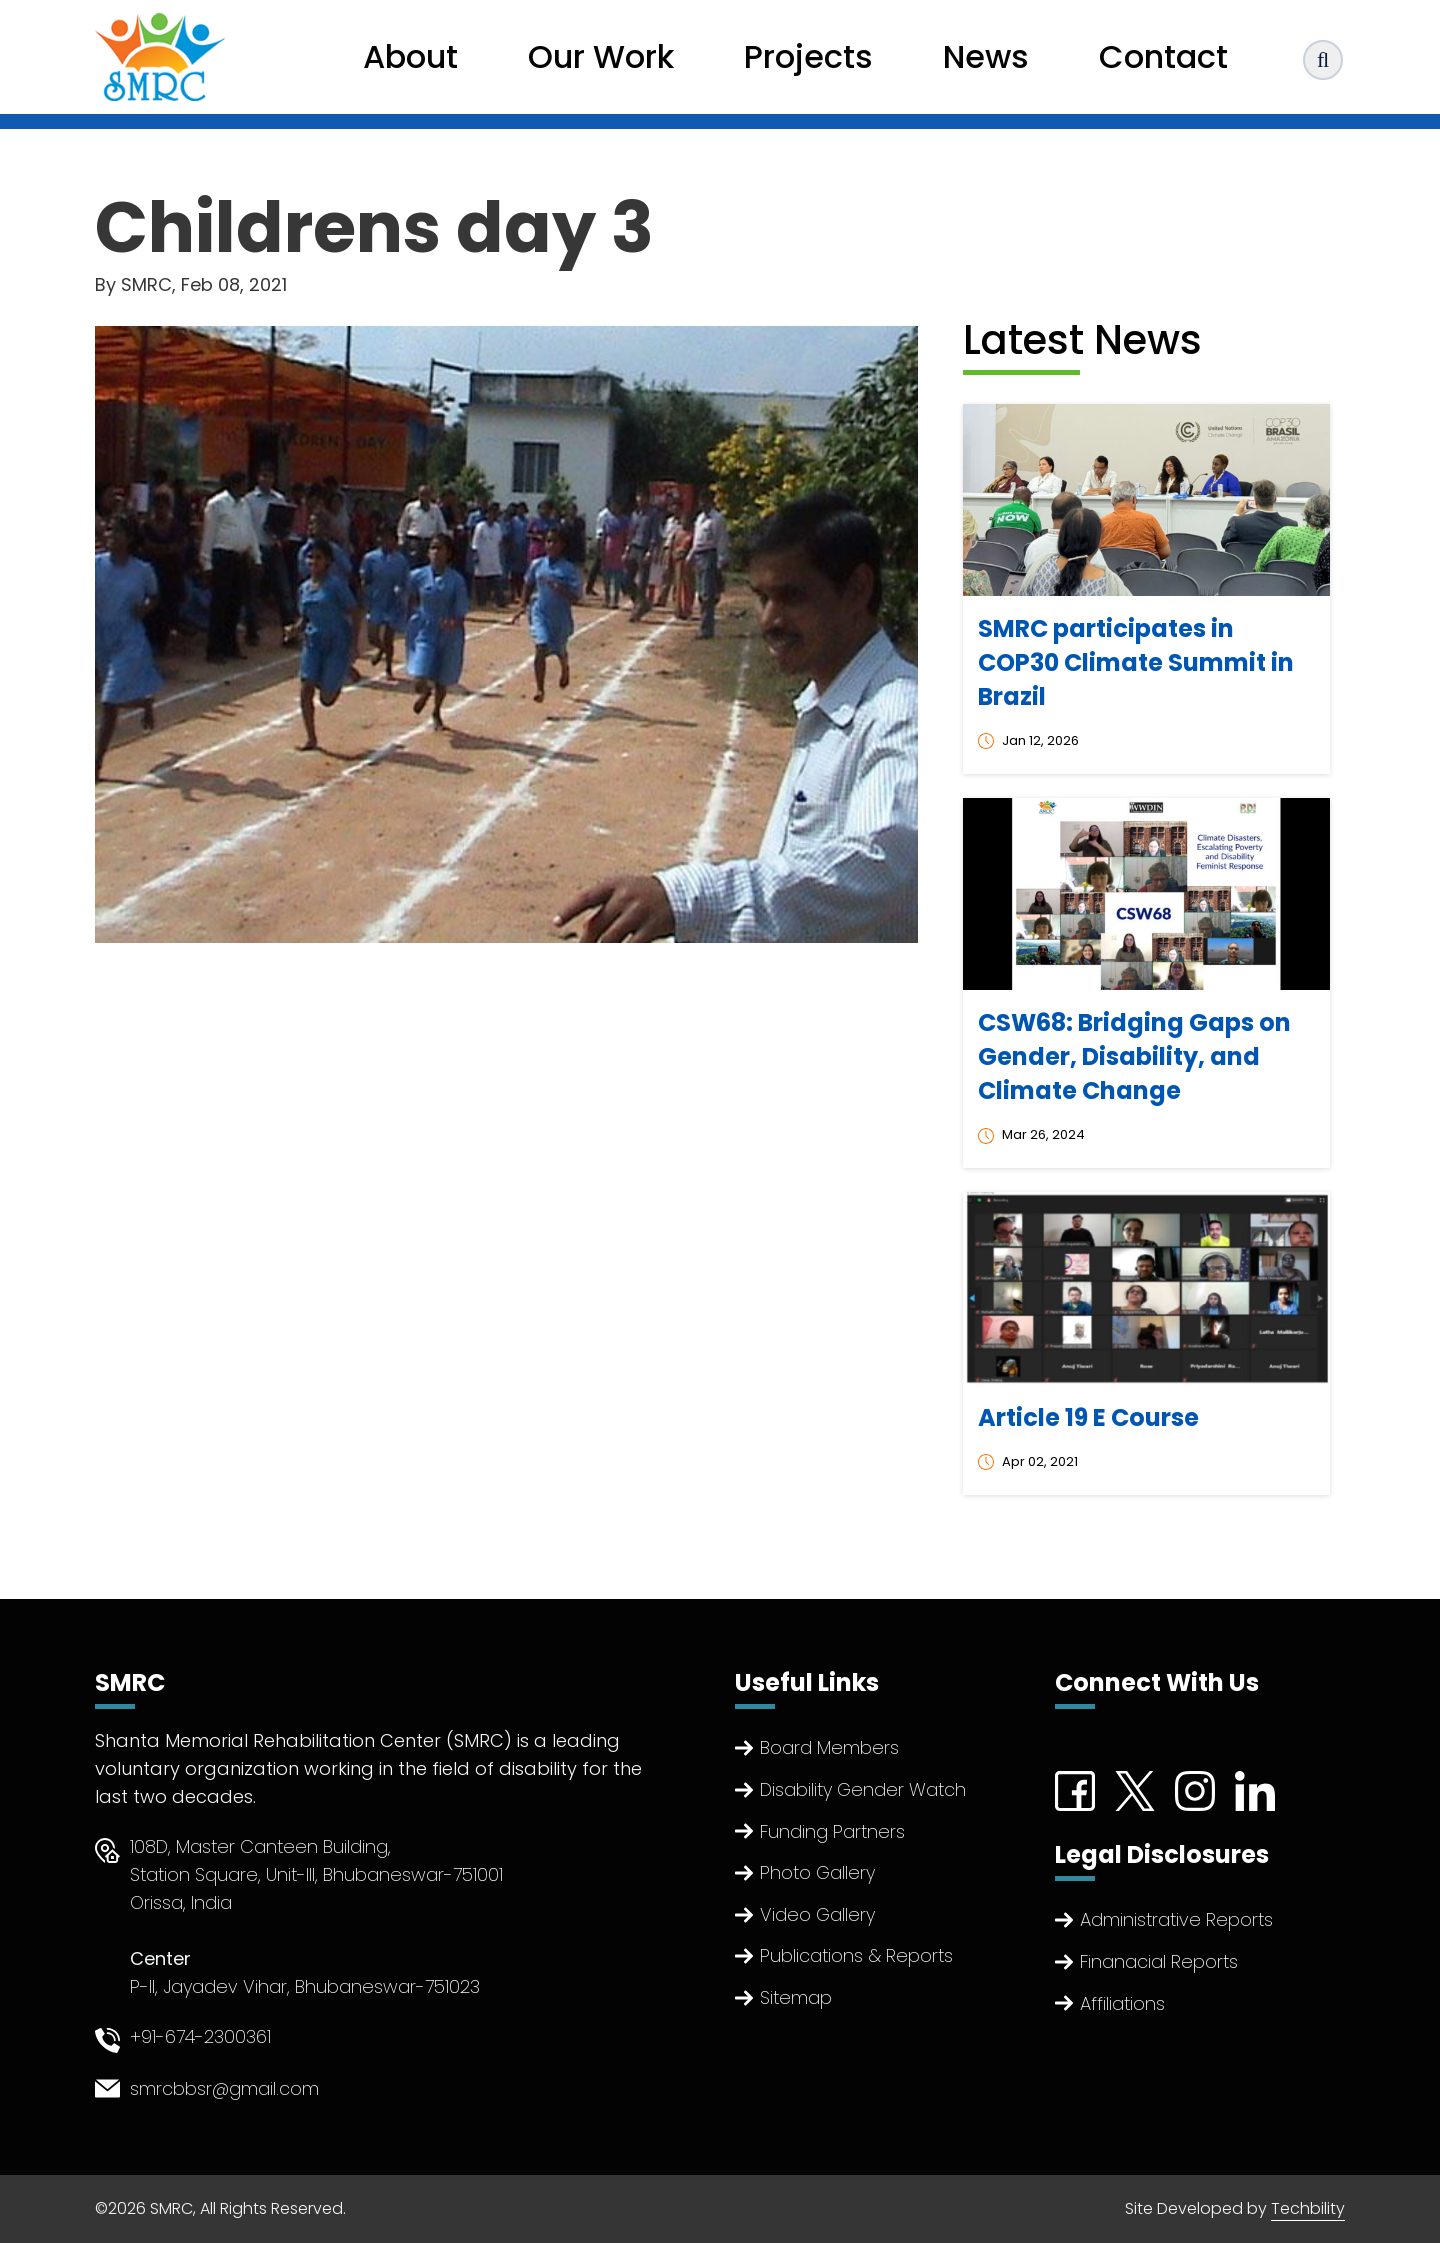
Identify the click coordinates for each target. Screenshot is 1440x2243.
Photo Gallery (817, 1872)
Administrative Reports (1176, 1919)
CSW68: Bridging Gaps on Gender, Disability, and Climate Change (1134, 1056)
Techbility (1308, 2208)
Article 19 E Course (1088, 1417)
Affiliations (1122, 2003)
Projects (808, 56)
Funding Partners (832, 1831)
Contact (1163, 56)
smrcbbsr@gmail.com (224, 2088)
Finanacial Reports (1159, 1961)
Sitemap (796, 1997)
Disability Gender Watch (863, 1789)
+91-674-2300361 (200, 2036)
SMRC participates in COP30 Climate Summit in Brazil (1136, 662)
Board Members (829, 1747)
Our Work (601, 56)
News (986, 56)
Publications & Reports (856, 1955)
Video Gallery (817, 1914)
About (410, 56)
